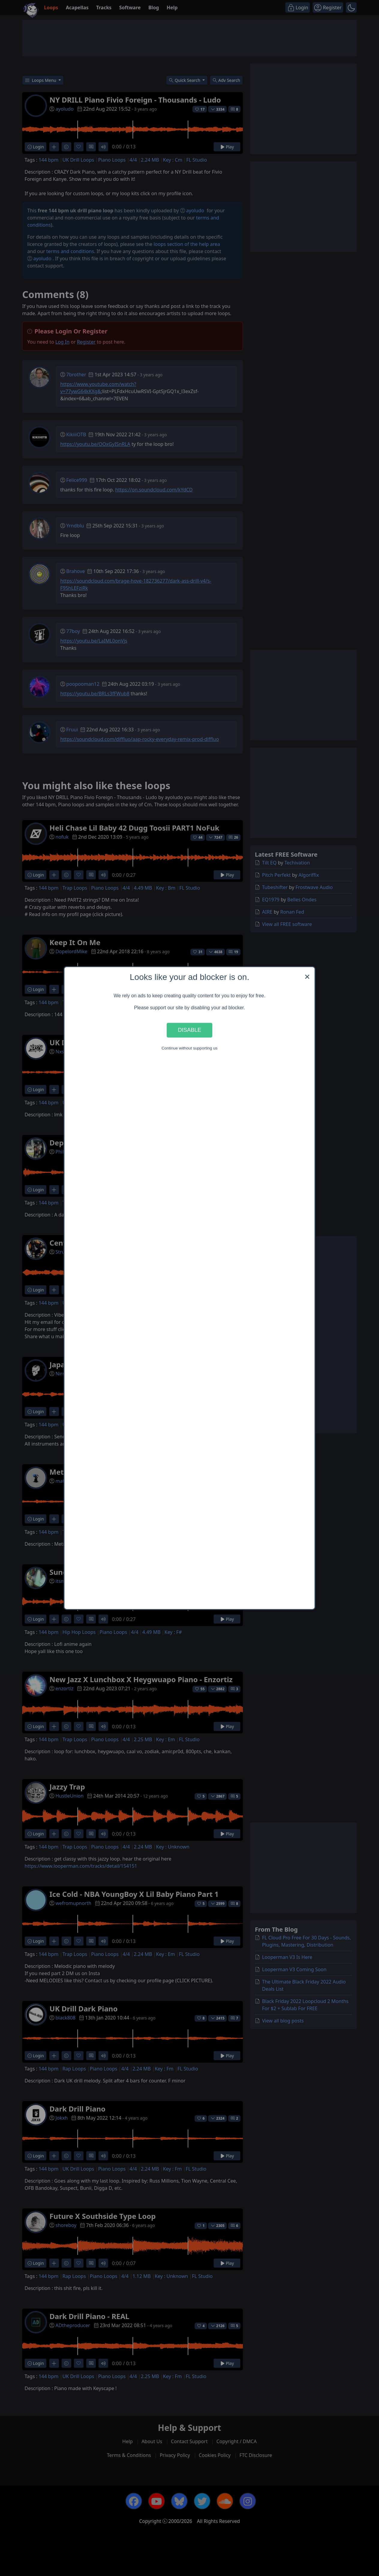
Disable (189, 1030)
